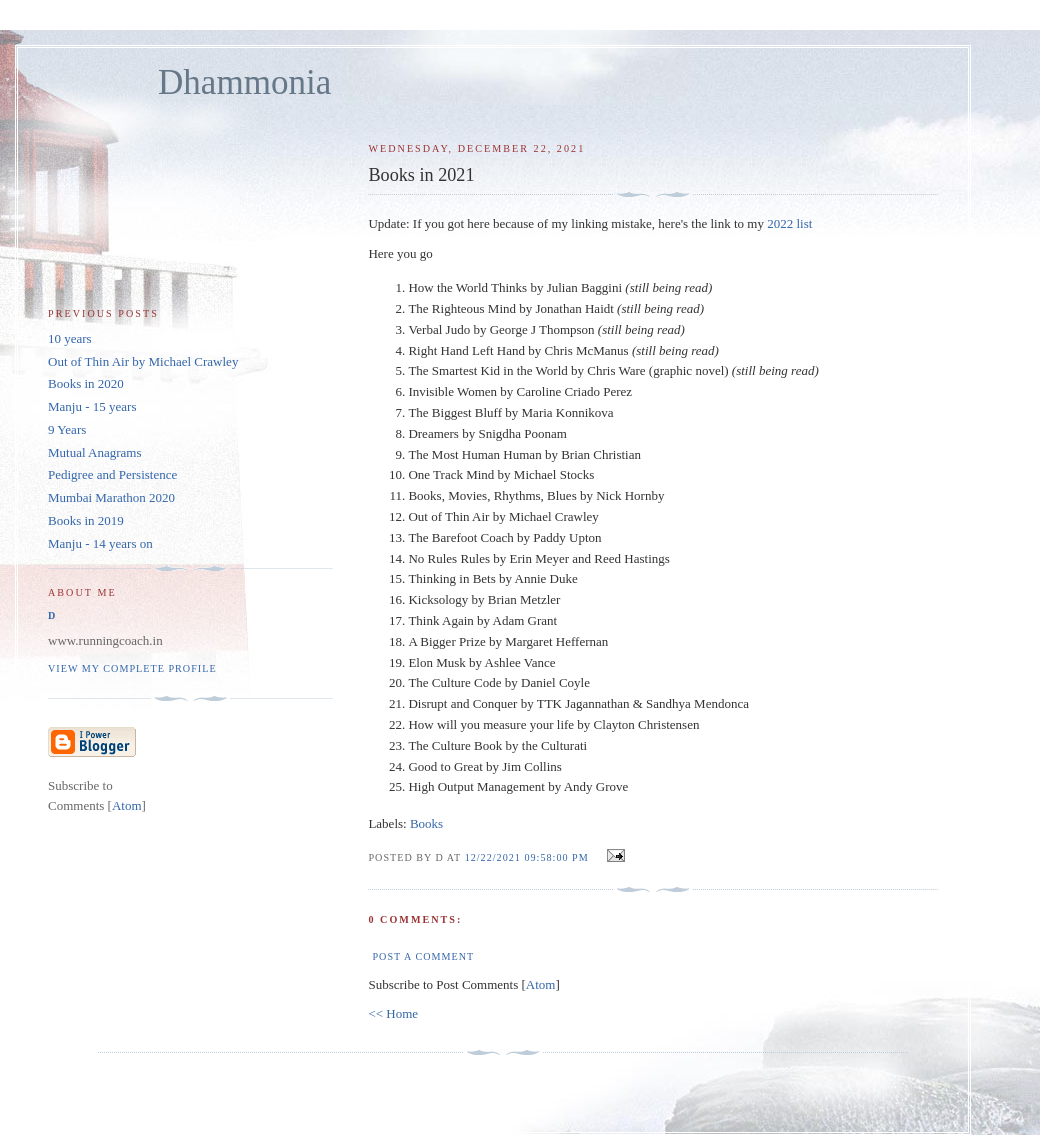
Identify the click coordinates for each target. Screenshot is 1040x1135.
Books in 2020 (86, 383)
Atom (541, 984)
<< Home (393, 1013)
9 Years (67, 429)
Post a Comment (423, 956)
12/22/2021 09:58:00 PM (529, 857)
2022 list (789, 223)
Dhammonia (244, 82)
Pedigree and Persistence (112, 474)
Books (426, 823)
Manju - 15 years (92, 406)
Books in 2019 (86, 520)
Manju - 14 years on (100, 543)
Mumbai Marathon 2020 (111, 497)
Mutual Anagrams (95, 452)
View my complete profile (132, 668)
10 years (70, 338)
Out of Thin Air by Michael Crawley (143, 361)
